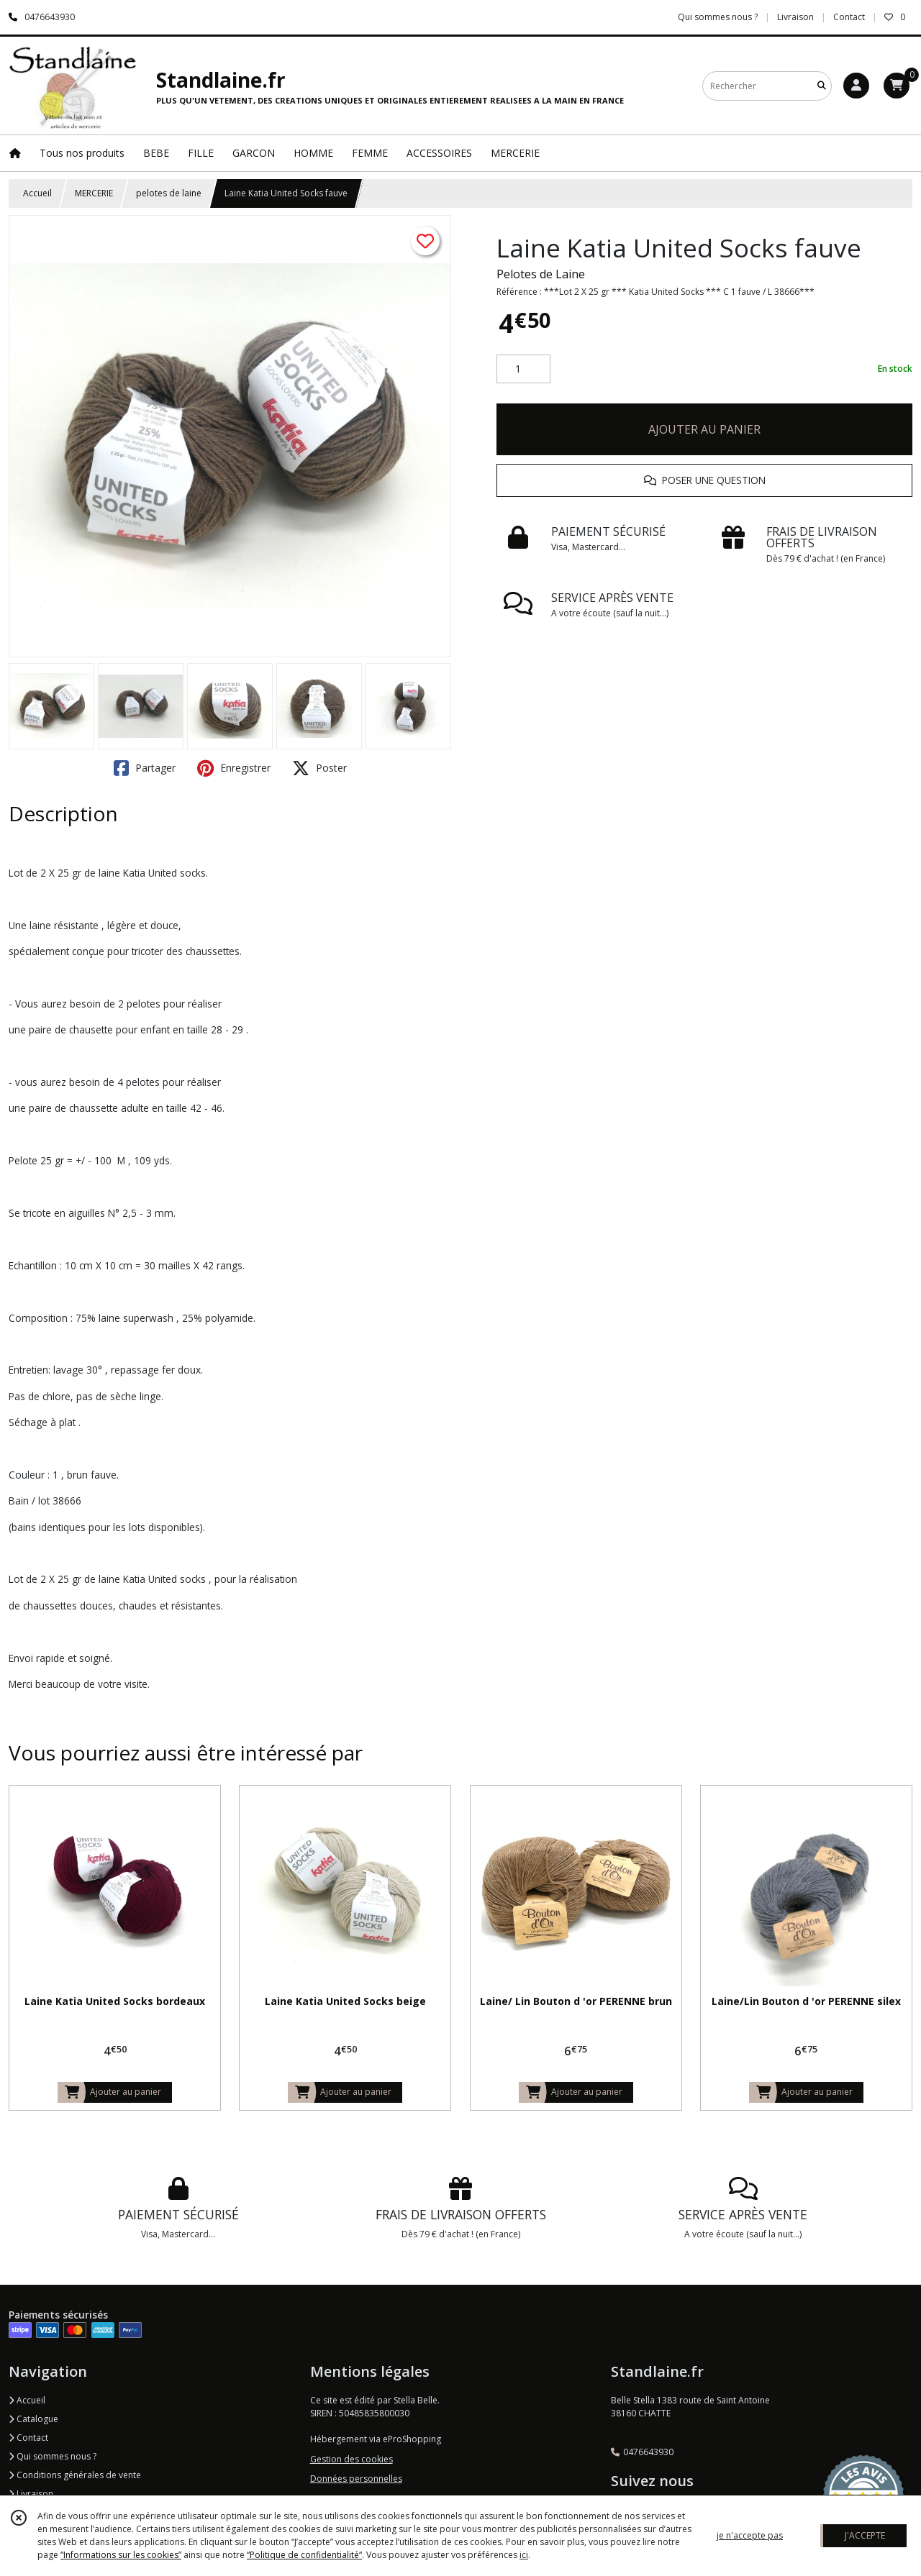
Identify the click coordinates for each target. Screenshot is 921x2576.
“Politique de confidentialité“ (304, 2555)
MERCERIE (94, 193)
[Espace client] (856, 85)
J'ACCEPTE (865, 2535)
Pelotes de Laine (540, 274)
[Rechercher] (821, 86)
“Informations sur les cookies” (120, 2555)
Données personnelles (356, 2478)
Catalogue (33, 2419)
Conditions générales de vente (75, 2475)
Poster (319, 768)
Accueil (37, 193)
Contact (849, 17)
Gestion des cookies (351, 2459)
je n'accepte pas (750, 2535)
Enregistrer (234, 768)
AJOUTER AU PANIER (704, 429)
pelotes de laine (168, 193)
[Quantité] (523, 369)
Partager (145, 768)
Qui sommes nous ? (52, 2456)
